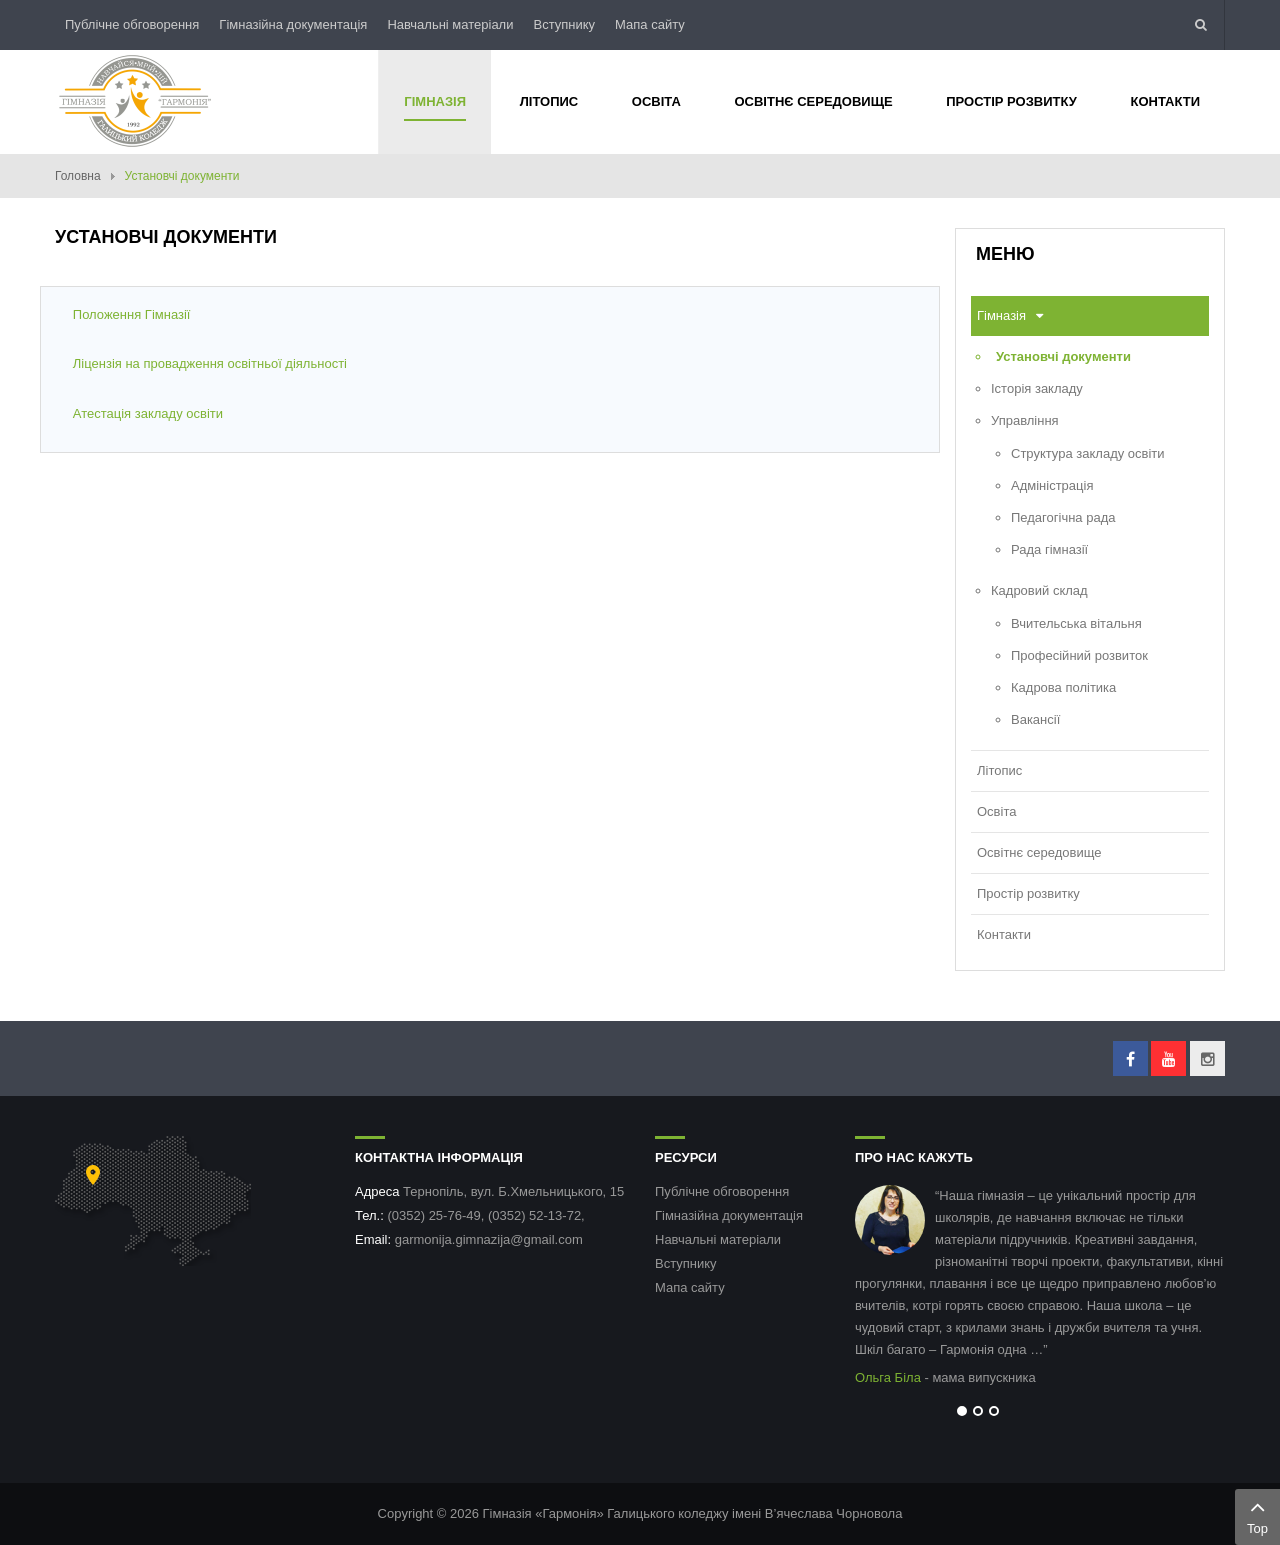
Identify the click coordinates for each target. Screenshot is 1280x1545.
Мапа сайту (650, 24)
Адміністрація (1052, 485)
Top (1257, 1515)
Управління (1025, 420)
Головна (78, 176)
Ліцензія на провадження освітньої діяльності (210, 363)
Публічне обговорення (132, 24)
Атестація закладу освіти (148, 413)
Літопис (999, 770)
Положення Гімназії (132, 314)
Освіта (996, 811)
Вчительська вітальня (1076, 623)
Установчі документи (1063, 356)
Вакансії (1035, 719)
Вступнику (564, 24)
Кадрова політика (1063, 687)
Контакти (1004, 934)
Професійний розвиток (1079, 655)
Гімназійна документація (293, 24)
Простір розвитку (1028, 893)
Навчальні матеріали (450, 24)
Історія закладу (1037, 388)
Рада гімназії (1049, 549)
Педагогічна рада (1063, 517)
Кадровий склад (1039, 590)
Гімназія (1001, 315)
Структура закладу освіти (1088, 453)
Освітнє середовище (1039, 852)
